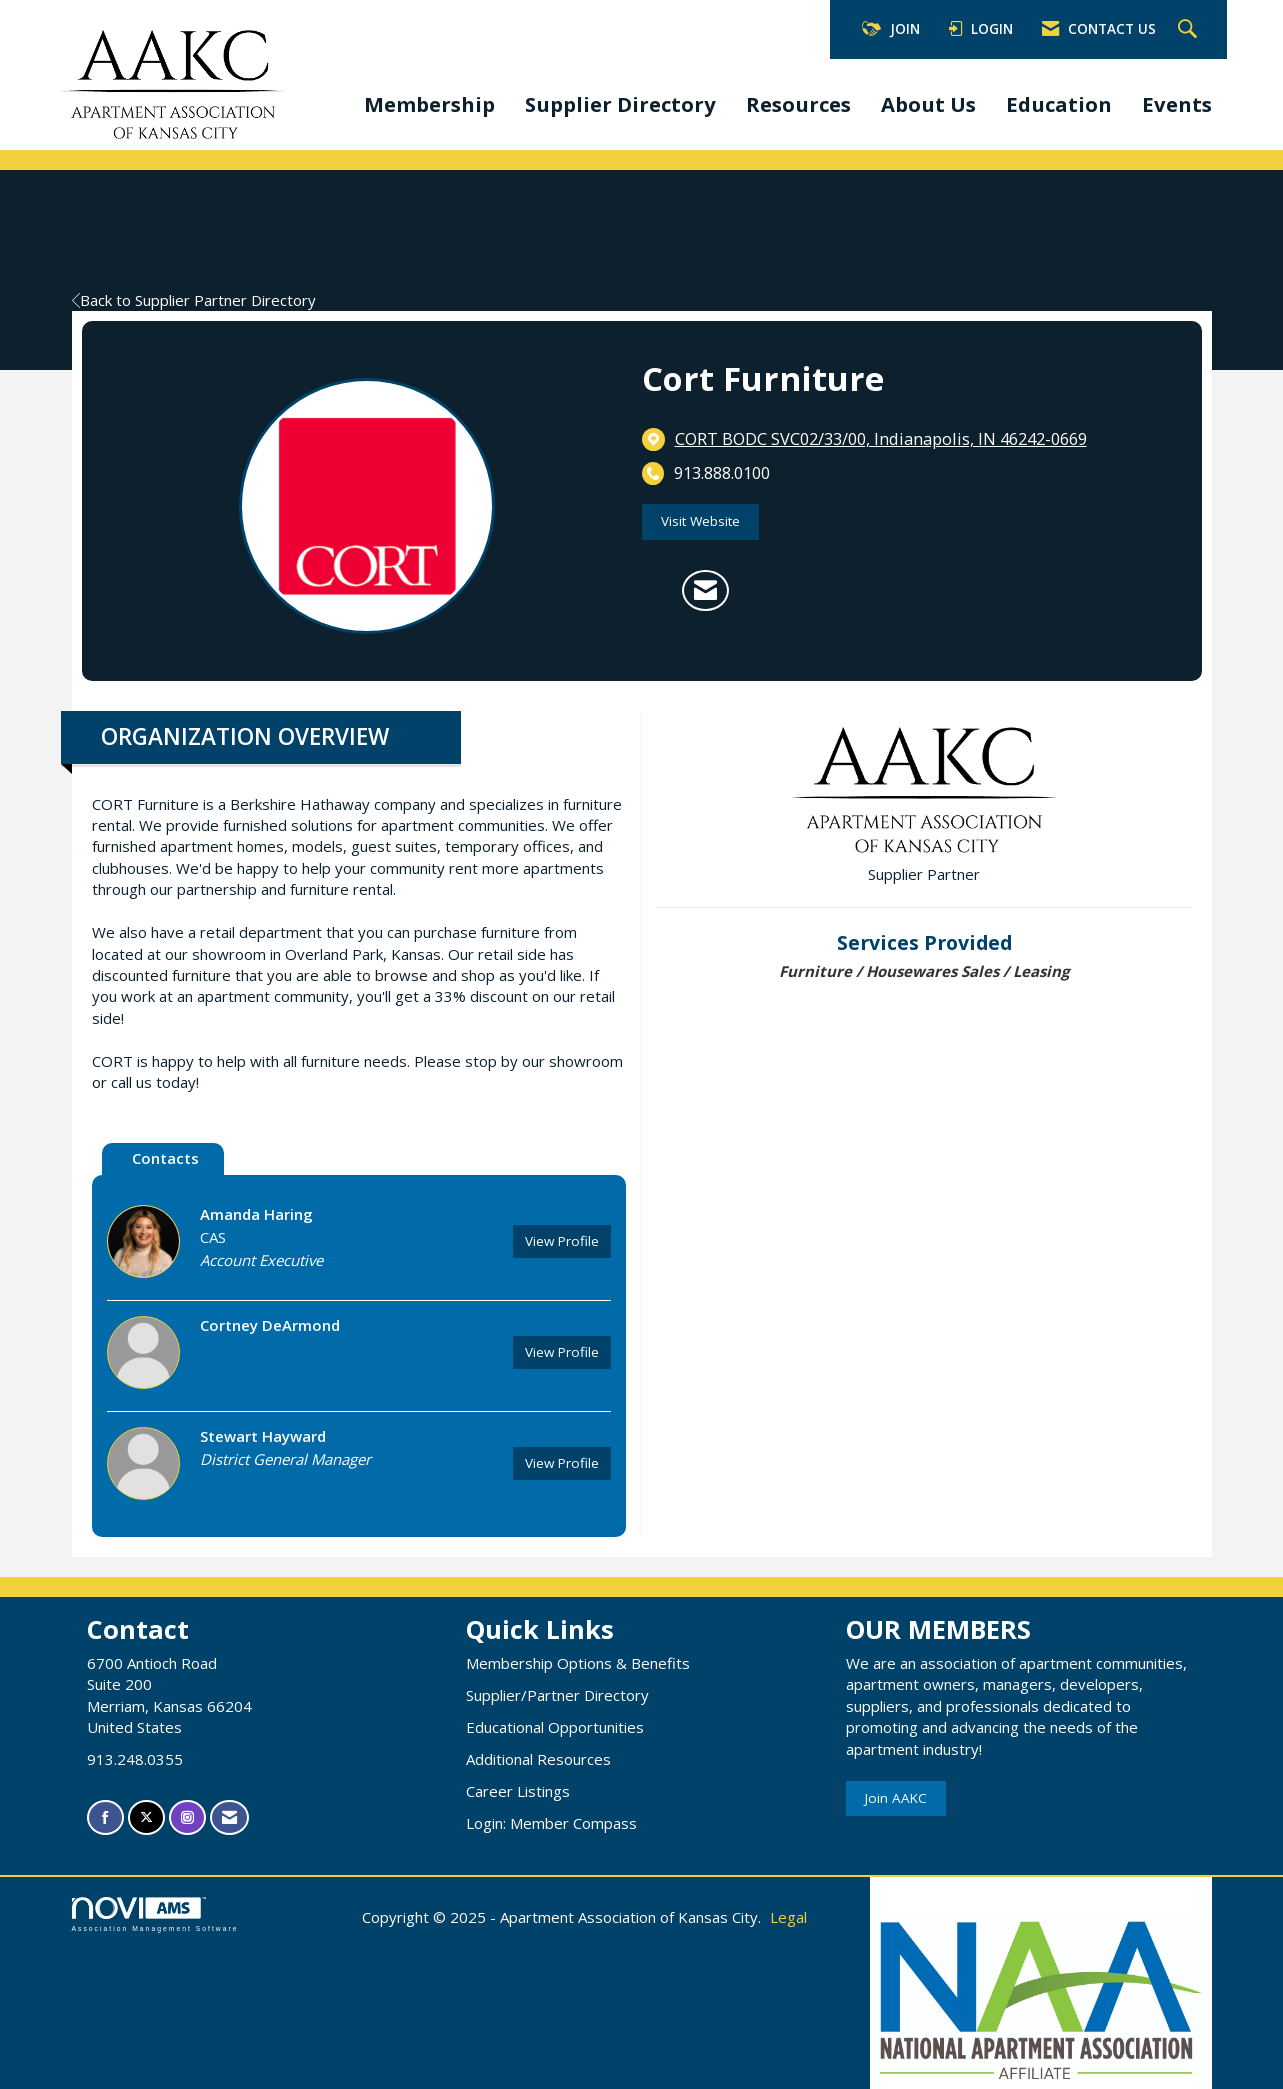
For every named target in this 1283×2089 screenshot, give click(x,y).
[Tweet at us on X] (146, 1817)
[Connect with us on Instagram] (187, 1817)
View (562, 1241)
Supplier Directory (620, 104)
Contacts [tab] (165, 1158)
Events (1177, 104)
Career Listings (518, 1791)
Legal (788, 1917)
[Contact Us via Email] (229, 1817)
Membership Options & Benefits (578, 1663)
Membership (429, 104)
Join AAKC (896, 1798)
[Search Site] (1190, 30)
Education (1059, 104)
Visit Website (700, 521)
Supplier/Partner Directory (557, 1695)
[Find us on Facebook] (105, 1817)
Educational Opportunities (555, 1727)
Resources (798, 104)
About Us (928, 104)
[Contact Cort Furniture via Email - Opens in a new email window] (705, 591)
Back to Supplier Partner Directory (194, 300)
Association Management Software (155, 1915)
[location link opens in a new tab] (881, 439)
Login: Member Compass (551, 1823)
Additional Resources (538, 1759)
